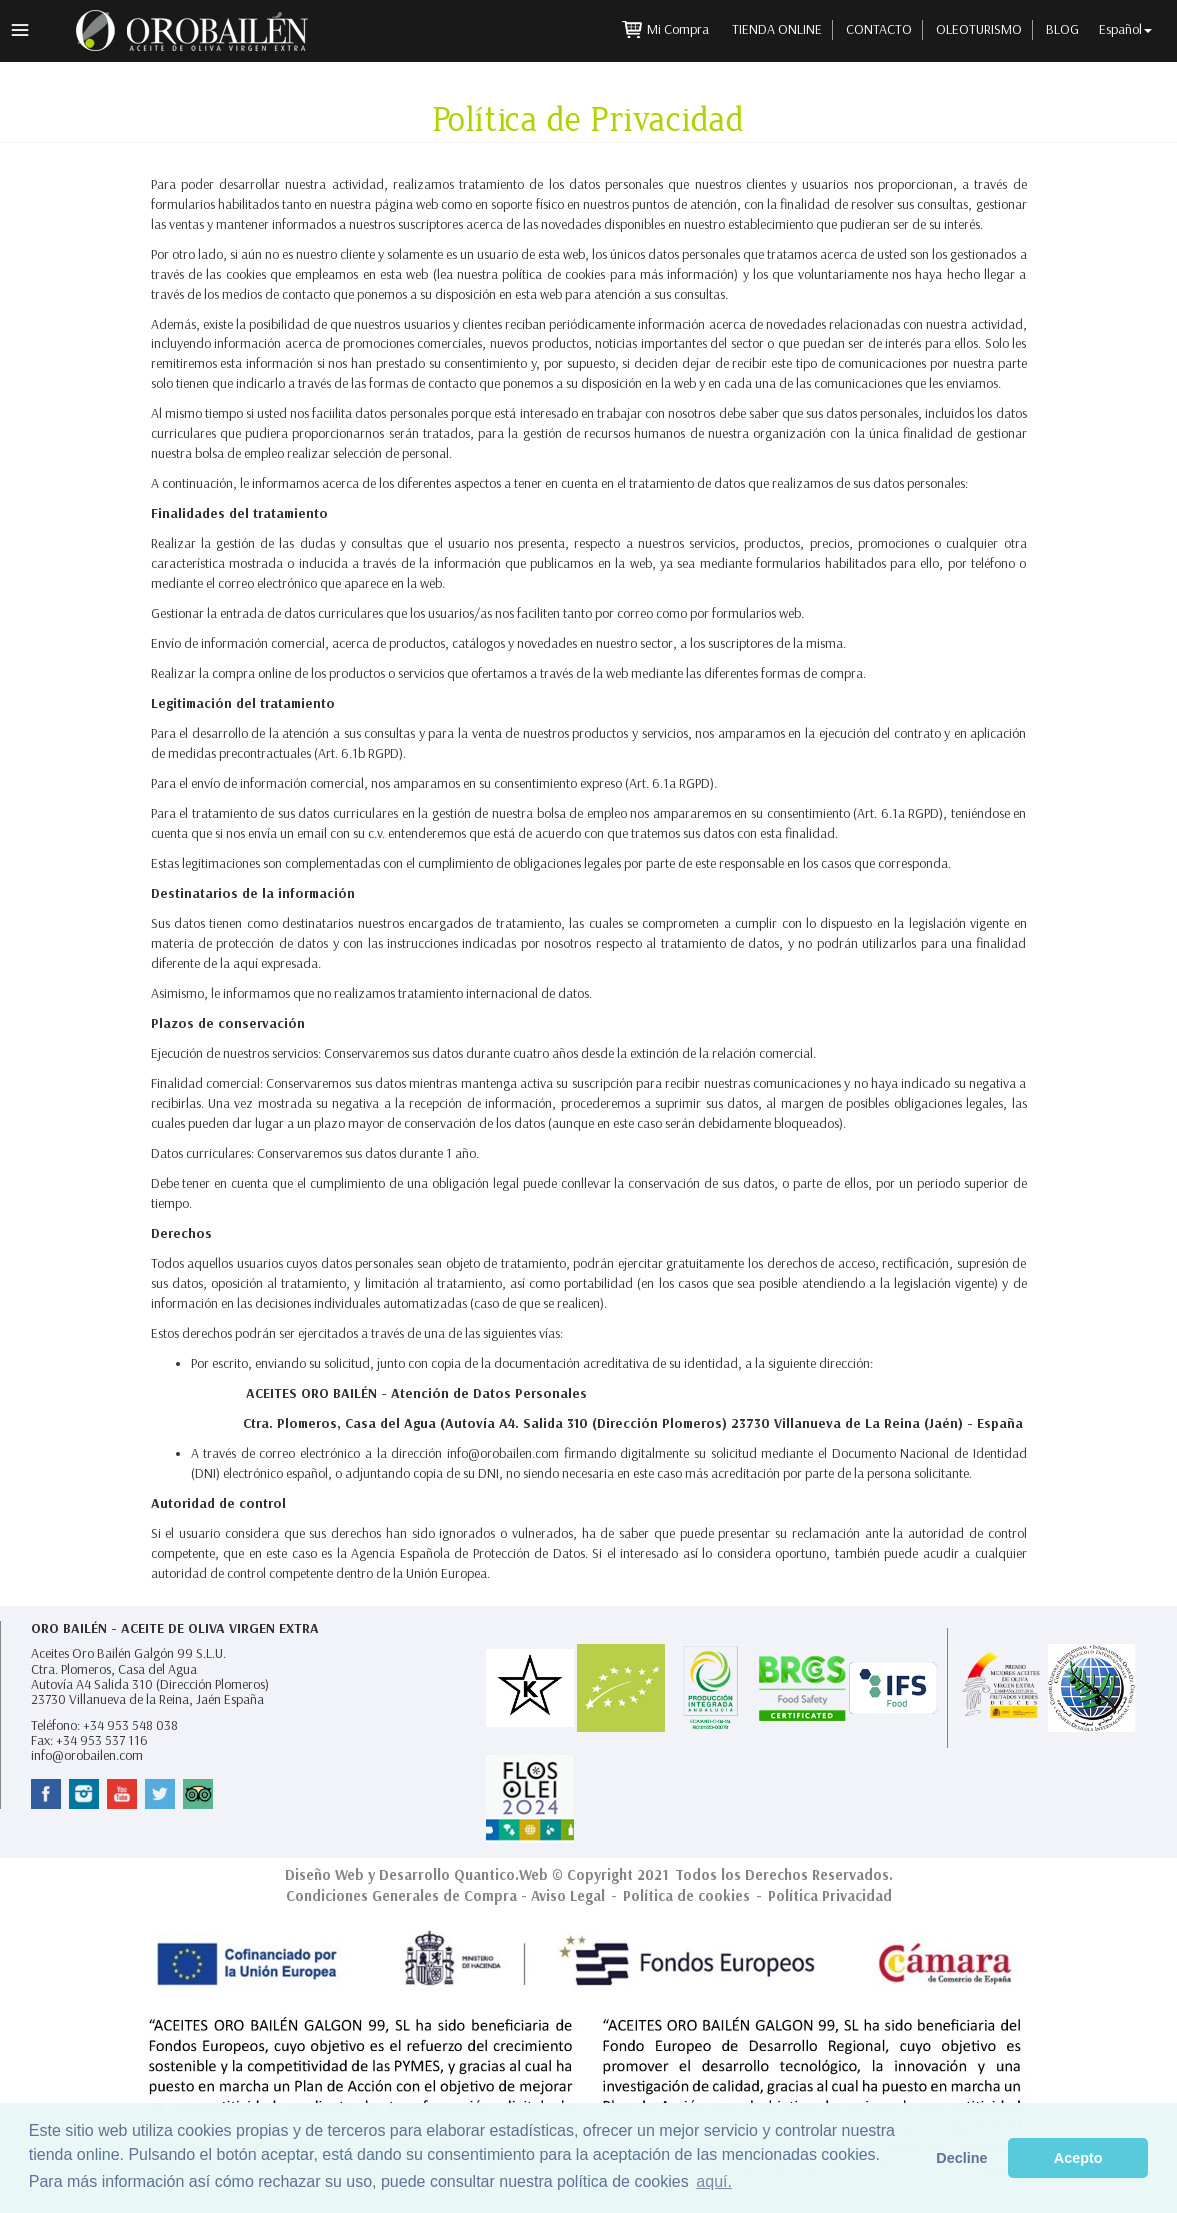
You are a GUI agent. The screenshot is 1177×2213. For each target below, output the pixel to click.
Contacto (879, 29)
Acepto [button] (1078, 2158)
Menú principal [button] (20, 29)
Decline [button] (961, 2158)
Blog (1062, 29)
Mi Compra (679, 29)
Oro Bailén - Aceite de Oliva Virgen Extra (175, 1628)
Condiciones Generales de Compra (401, 1896)
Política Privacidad (830, 1896)
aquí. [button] (714, 2181)
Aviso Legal (568, 1896)
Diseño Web (324, 1875)
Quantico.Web (501, 1875)
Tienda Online (777, 29)
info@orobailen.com (87, 1755)
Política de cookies (686, 1896)
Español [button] (1125, 29)
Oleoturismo (979, 29)
